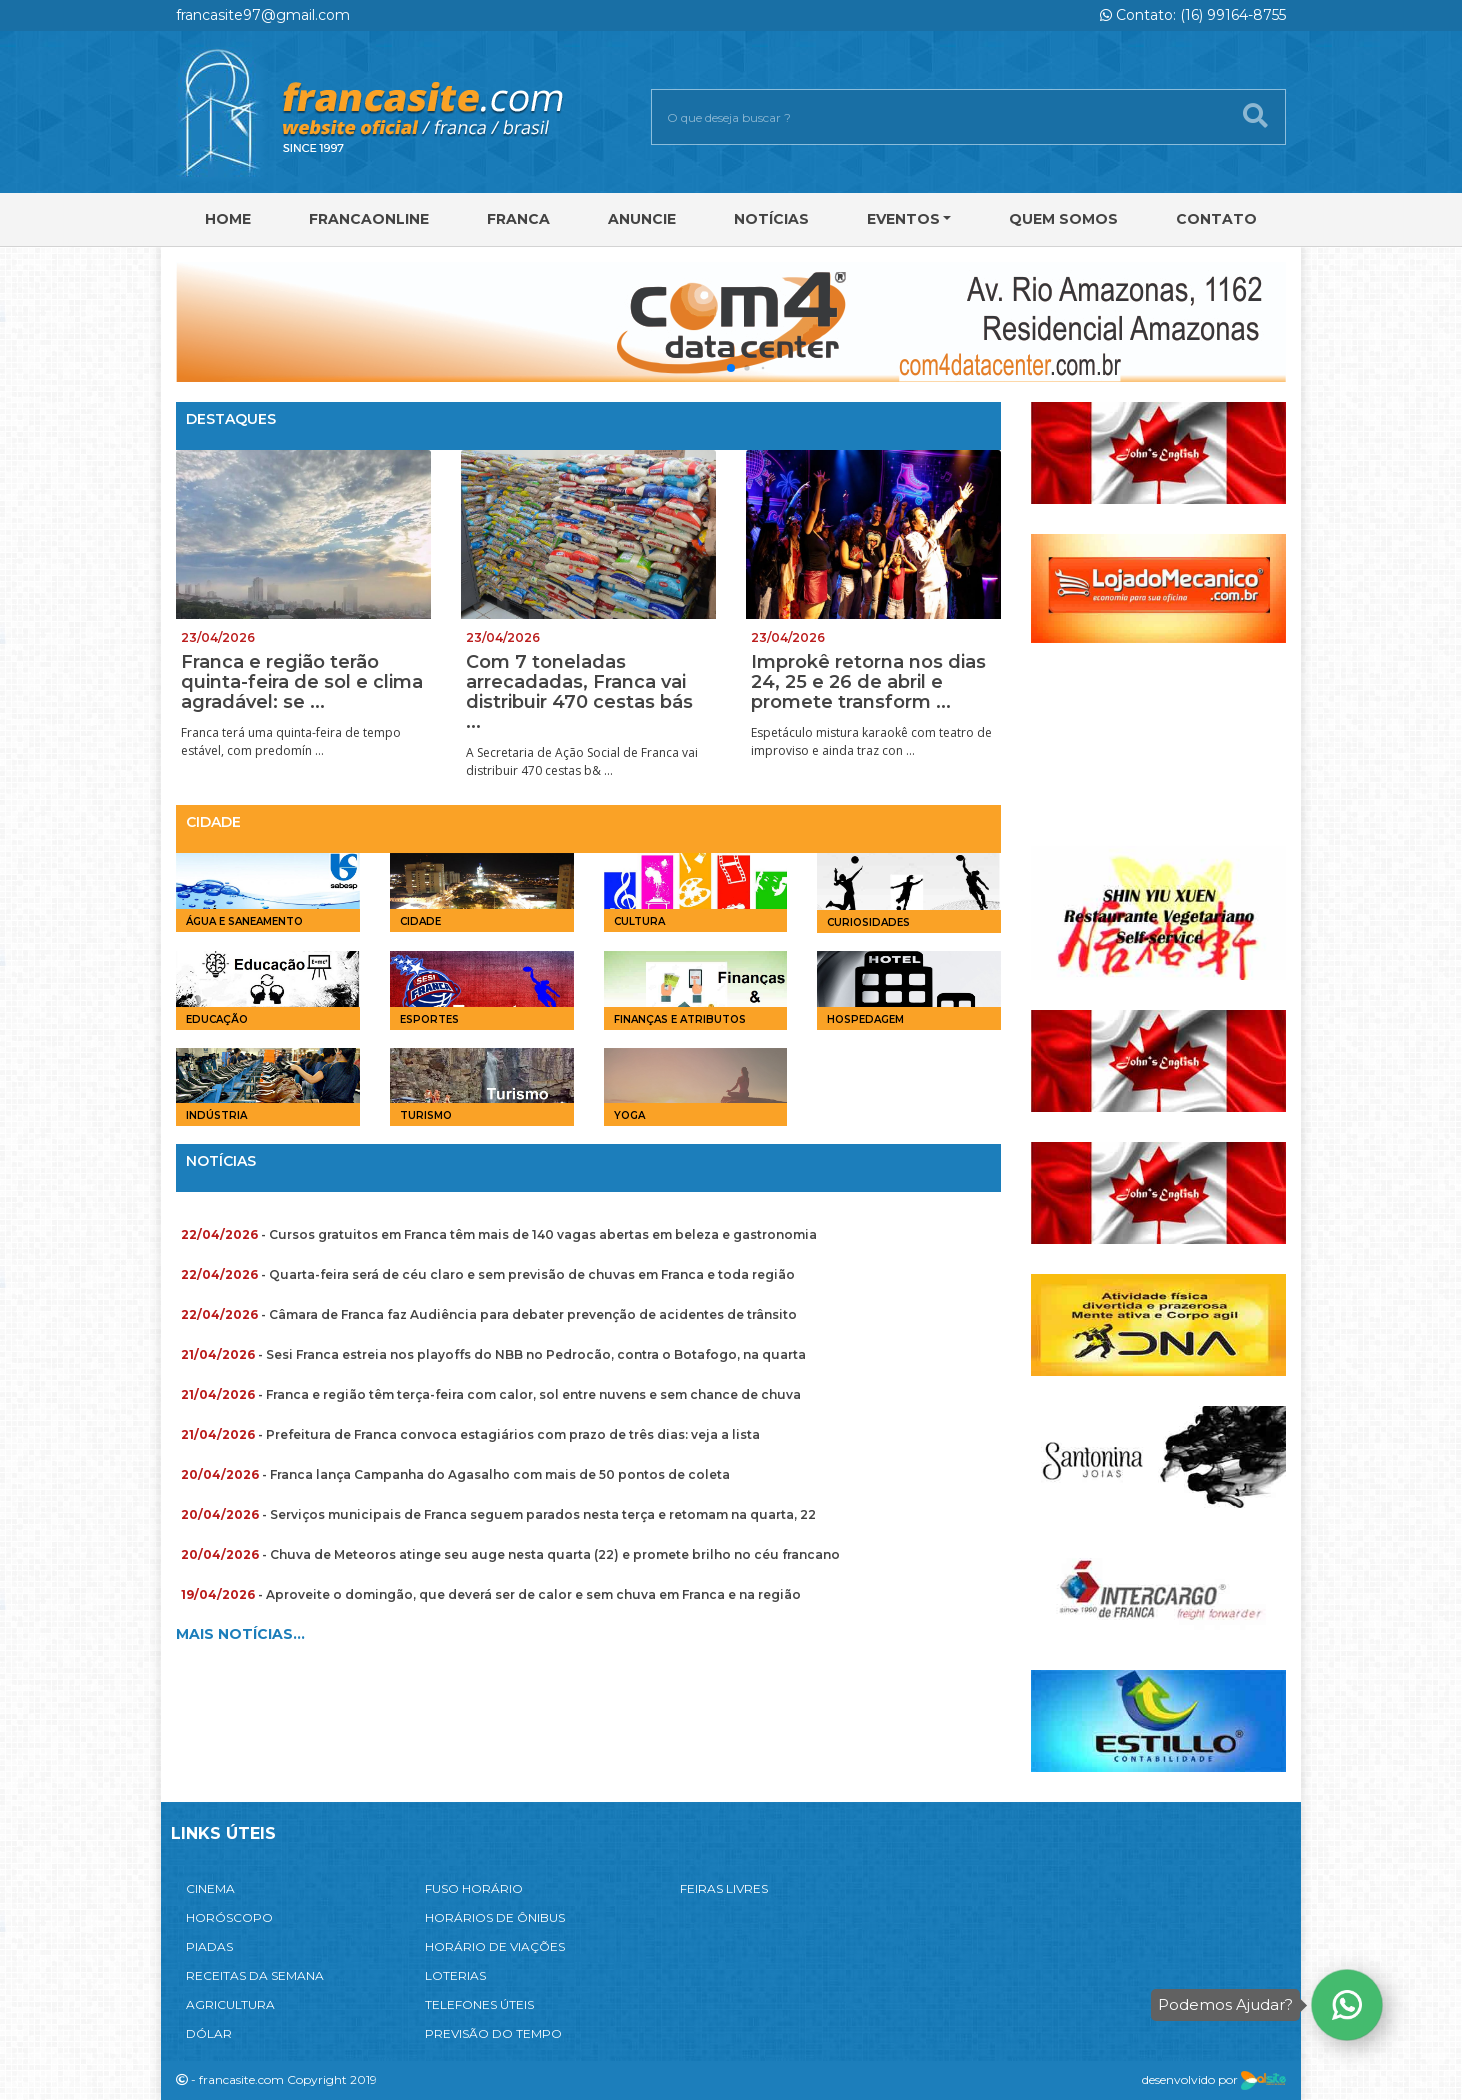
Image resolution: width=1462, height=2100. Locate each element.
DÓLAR (209, 2033)
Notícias (771, 219)
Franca (518, 219)
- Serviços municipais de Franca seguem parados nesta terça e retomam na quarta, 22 (498, 1514)
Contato (1216, 219)
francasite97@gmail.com (263, 15)
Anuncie (642, 219)
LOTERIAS (455, 1975)
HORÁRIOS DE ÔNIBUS (495, 1917)
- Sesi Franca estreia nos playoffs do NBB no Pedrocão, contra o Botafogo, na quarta (493, 1354)
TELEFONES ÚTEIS (479, 2004)
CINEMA (210, 1888)
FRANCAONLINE (369, 219)
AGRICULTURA (230, 2004)
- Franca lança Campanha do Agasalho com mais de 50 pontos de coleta (455, 1474)
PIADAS (209, 1946)
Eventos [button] (903, 219)
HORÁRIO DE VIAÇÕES (495, 1946)
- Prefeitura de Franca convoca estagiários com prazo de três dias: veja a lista (470, 1434)
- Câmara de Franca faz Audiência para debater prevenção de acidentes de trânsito (489, 1314)
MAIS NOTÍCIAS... (240, 1634)
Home (228, 219)
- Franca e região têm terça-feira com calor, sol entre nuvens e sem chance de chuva (491, 1394)
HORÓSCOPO (229, 1917)
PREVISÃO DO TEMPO (493, 2033)
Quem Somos (1063, 219)
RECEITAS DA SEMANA (255, 1975)
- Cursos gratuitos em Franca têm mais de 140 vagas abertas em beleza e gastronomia (499, 1234)
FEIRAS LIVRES (724, 1888)
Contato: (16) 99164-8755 (1193, 15)
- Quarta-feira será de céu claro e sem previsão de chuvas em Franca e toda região (488, 1274)
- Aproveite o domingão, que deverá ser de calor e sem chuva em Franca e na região (491, 1594)
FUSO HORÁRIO (474, 1888)
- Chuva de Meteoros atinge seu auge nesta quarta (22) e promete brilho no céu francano (510, 1554)
